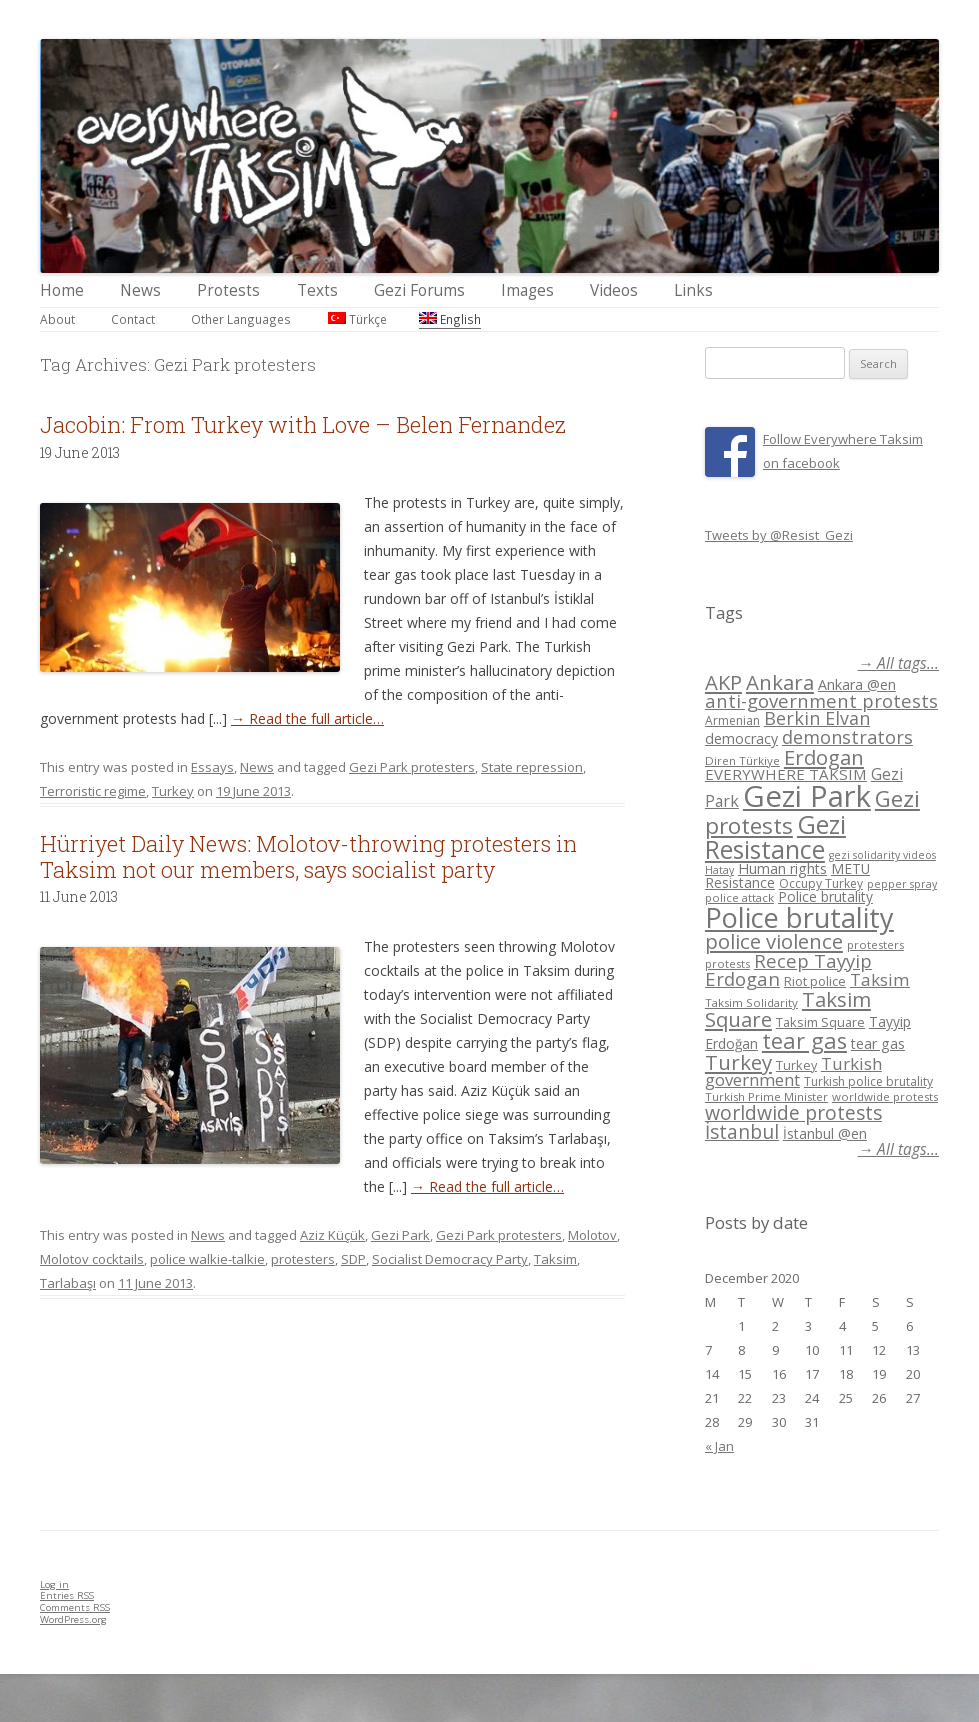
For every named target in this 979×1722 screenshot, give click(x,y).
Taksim (555, 1259)
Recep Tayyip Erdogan (788, 970)
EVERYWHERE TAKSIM (786, 774)
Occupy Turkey (821, 883)
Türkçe (357, 319)
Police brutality (825, 896)
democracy (741, 738)
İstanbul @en (825, 1133)
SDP (353, 1259)
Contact (133, 319)
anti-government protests (821, 700)
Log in (54, 1584)
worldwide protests (885, 1096)
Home (62, 290)
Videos (614, 290)
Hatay (719, 870)
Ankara (780, 682)
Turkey (173, 791)
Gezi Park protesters (412, 767)
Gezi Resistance (775, 836)
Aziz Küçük (332, 1235)
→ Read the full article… (307, 718)
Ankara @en (857, 684)
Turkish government (793, 1072)
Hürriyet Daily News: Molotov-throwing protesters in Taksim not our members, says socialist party (308, 856)
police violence (774, 941)
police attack (739, 897)
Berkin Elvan (817, 718)
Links (693, 290)
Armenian (732, 720)
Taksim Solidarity (751, 1002)
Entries (67, 1595)
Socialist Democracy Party (450, 1259)
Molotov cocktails (92, 1259)
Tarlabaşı (68, 1283)
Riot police (815, 981)
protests (727, 963)
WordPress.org (73, 1619)
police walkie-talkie (207, 1259)
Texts (317, 290)
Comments (75, 1607)
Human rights (782, 868)
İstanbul (742, 1132)
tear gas (804, 1040)
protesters (303, 1259)
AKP (723, 682)
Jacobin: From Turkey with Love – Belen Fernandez (303, 424)
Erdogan (824, 757)
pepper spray (902, 884)
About (57, 319)
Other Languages (241, 319)
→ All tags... (898, 663)
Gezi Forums (419, 290)
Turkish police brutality (868, 1081)
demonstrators (847, 737)
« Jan (719, 1446)
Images (527, 290)
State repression (532, 767)
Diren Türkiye (742, 760)
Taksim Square (820, 1022)
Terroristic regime (93, 791)
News (140, 290)
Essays (212, 767)
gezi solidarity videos (882, 855)
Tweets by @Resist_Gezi (779, 535)
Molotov (592, 1235)
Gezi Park (400, 1235)
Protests (228, 290)
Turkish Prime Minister (766, 1096)
